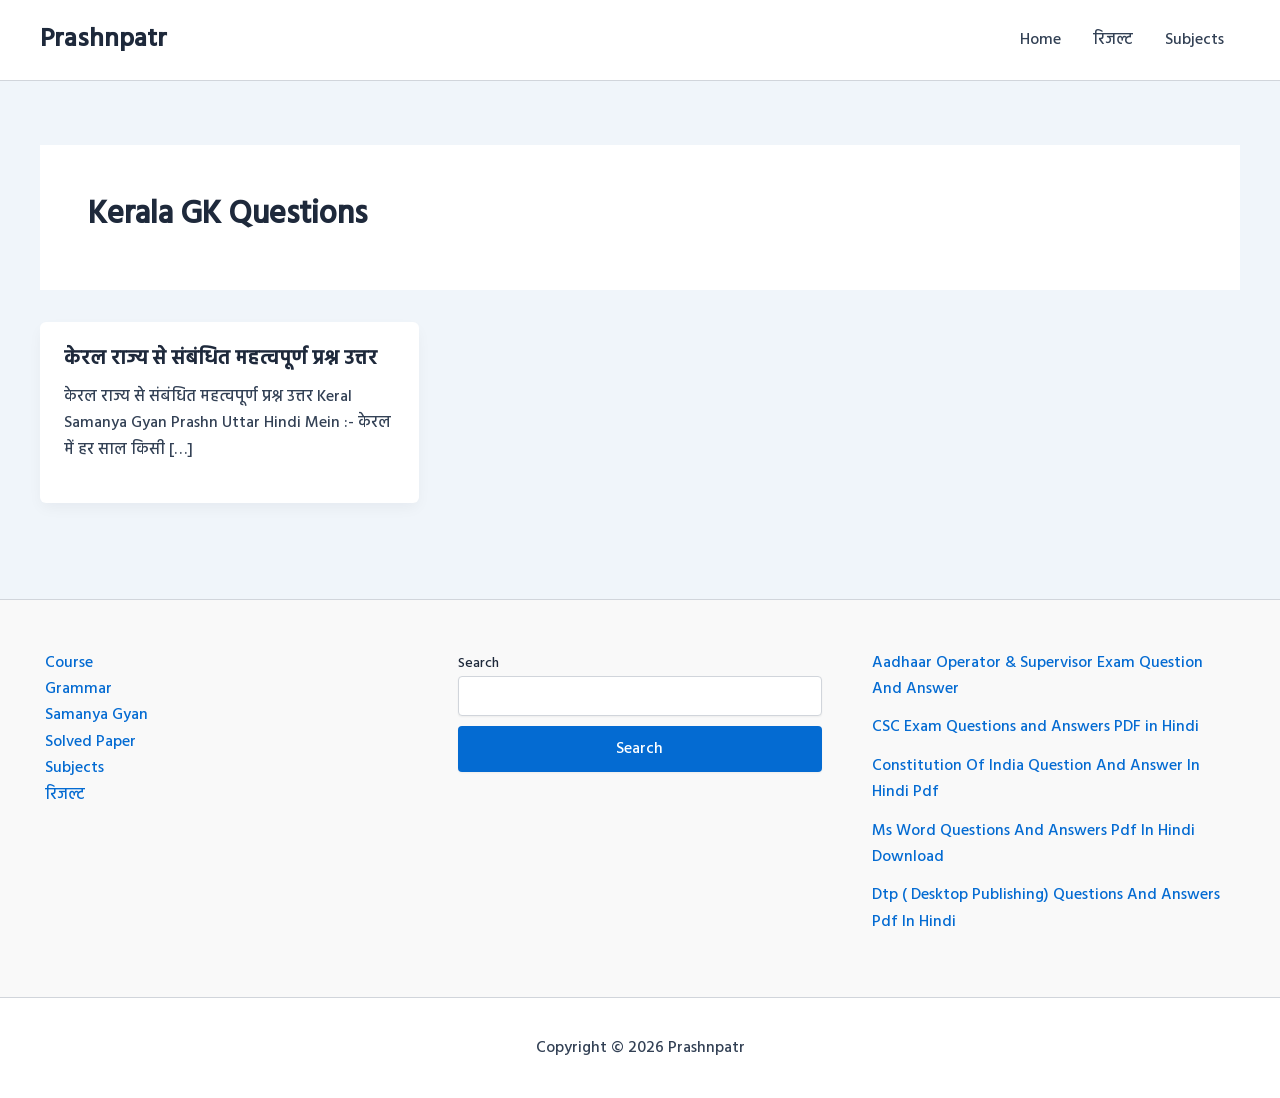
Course (69, 663)
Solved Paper (90, 742)
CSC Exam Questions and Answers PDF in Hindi (1035, 727)
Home (1040, 40)
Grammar (78, 689)
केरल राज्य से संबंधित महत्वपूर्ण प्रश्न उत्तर (220, 359)
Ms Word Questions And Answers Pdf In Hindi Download (1033, 844)
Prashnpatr (103, 39)
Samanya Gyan (96, 715)
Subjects (1194, 40)
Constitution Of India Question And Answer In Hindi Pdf (1036, 779)
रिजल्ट (1113, 40)
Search (478, 663)
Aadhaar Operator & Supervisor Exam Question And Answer (1037, 676)
